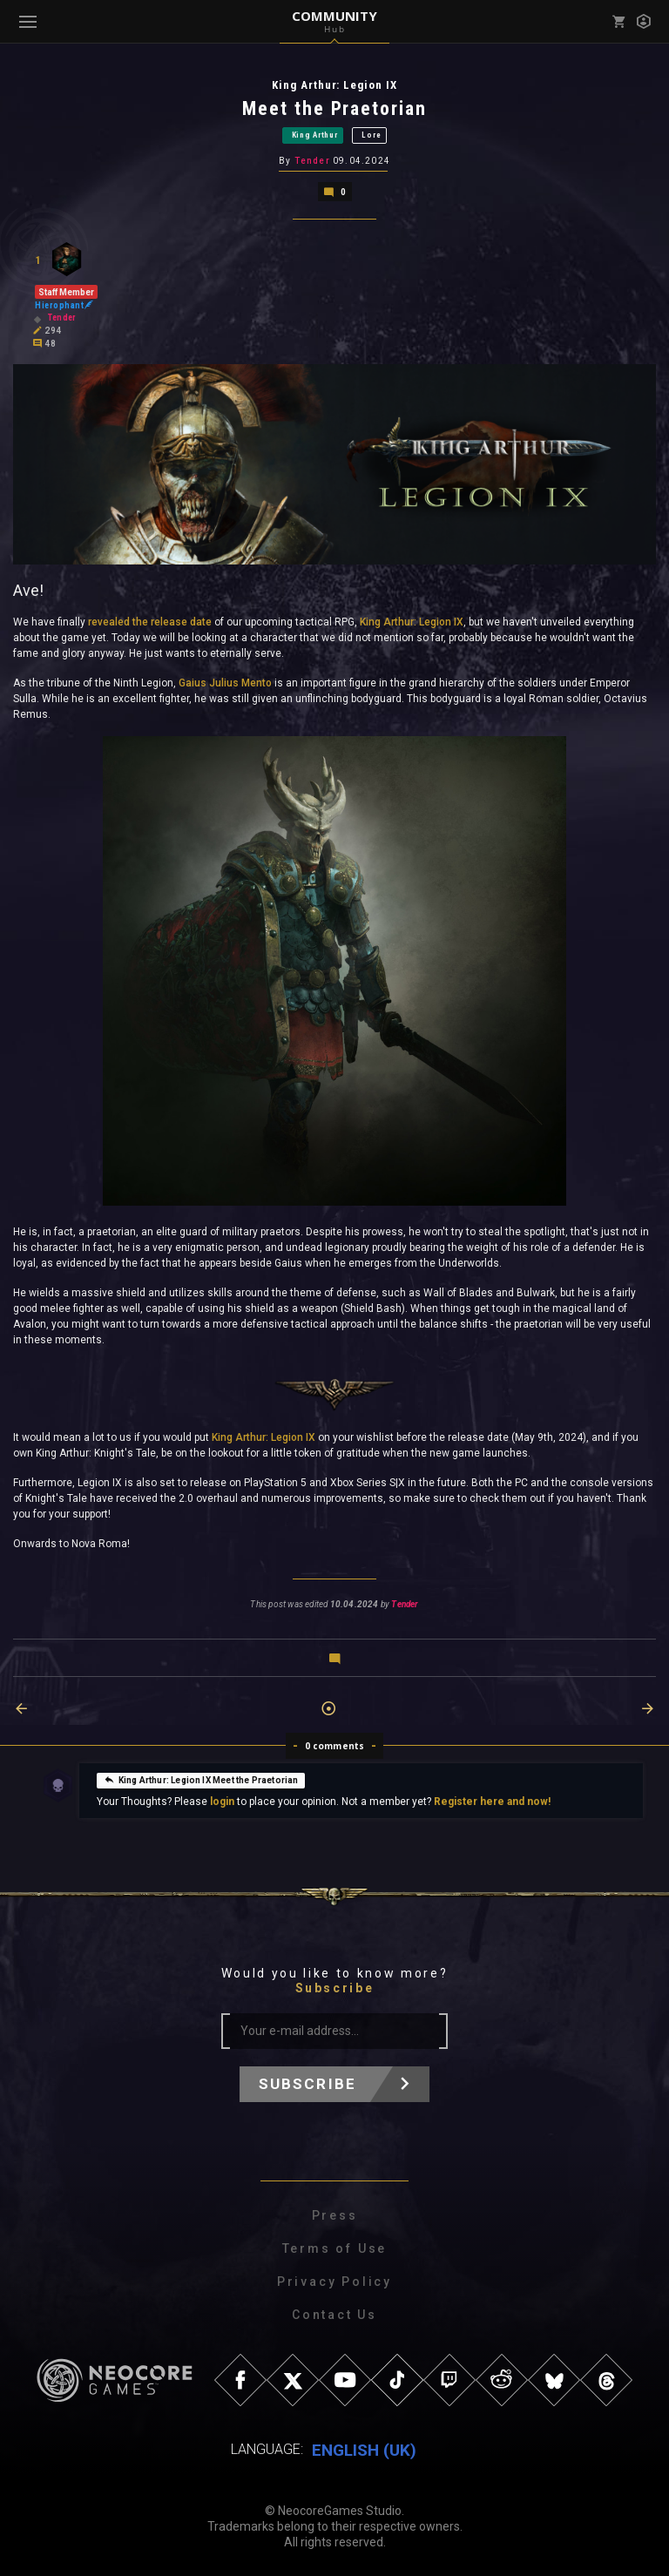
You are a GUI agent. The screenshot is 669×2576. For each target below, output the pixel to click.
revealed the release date (150, 622)
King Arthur (315, 135)
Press (335, 2215)
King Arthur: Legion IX (411, 622)
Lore (371, 135)
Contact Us (334, 2315)
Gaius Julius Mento (225, 683)
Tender (312, 161)
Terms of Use (335, 2248)
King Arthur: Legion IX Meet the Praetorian (201, 1779)
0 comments (335, 1746)
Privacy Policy (334, 2282)
